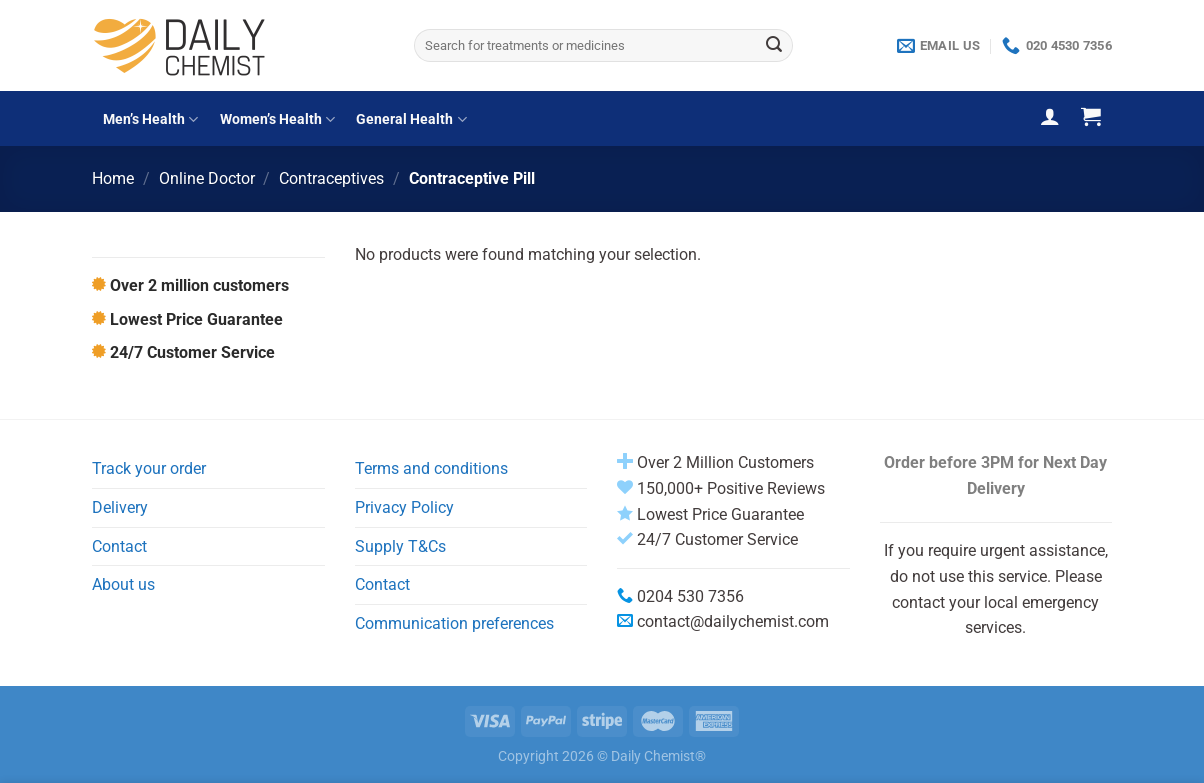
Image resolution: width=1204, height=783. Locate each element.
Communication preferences (454, 623)
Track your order (149, 468)
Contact (119, 546)
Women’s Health (277, 119)
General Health (411, 119)
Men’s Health (150, 119)
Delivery (120, 507)
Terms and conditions (431, 468)
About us (123, 584)
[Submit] (774, 46)
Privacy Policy (404, 507)
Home (113, 178)
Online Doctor (207, 178)
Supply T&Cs (400, 546)
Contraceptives (331, 178)
